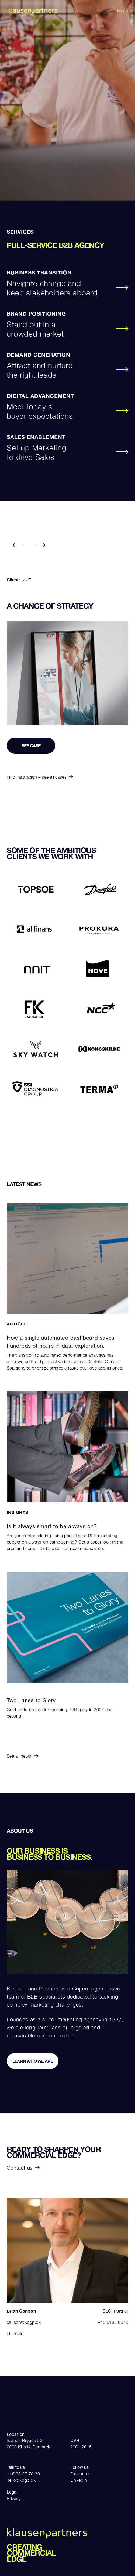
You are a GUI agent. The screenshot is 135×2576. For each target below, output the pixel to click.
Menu (122, 10)
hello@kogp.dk (21, 2480)
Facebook (80, 2473)
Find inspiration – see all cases (40, 776)
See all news (22, 1756)
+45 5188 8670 (113, 2322)
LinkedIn (15, 2333)
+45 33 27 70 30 (23, 2473)
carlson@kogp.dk (24, 2322)
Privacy (13, 2498)
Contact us (23, 2168)
